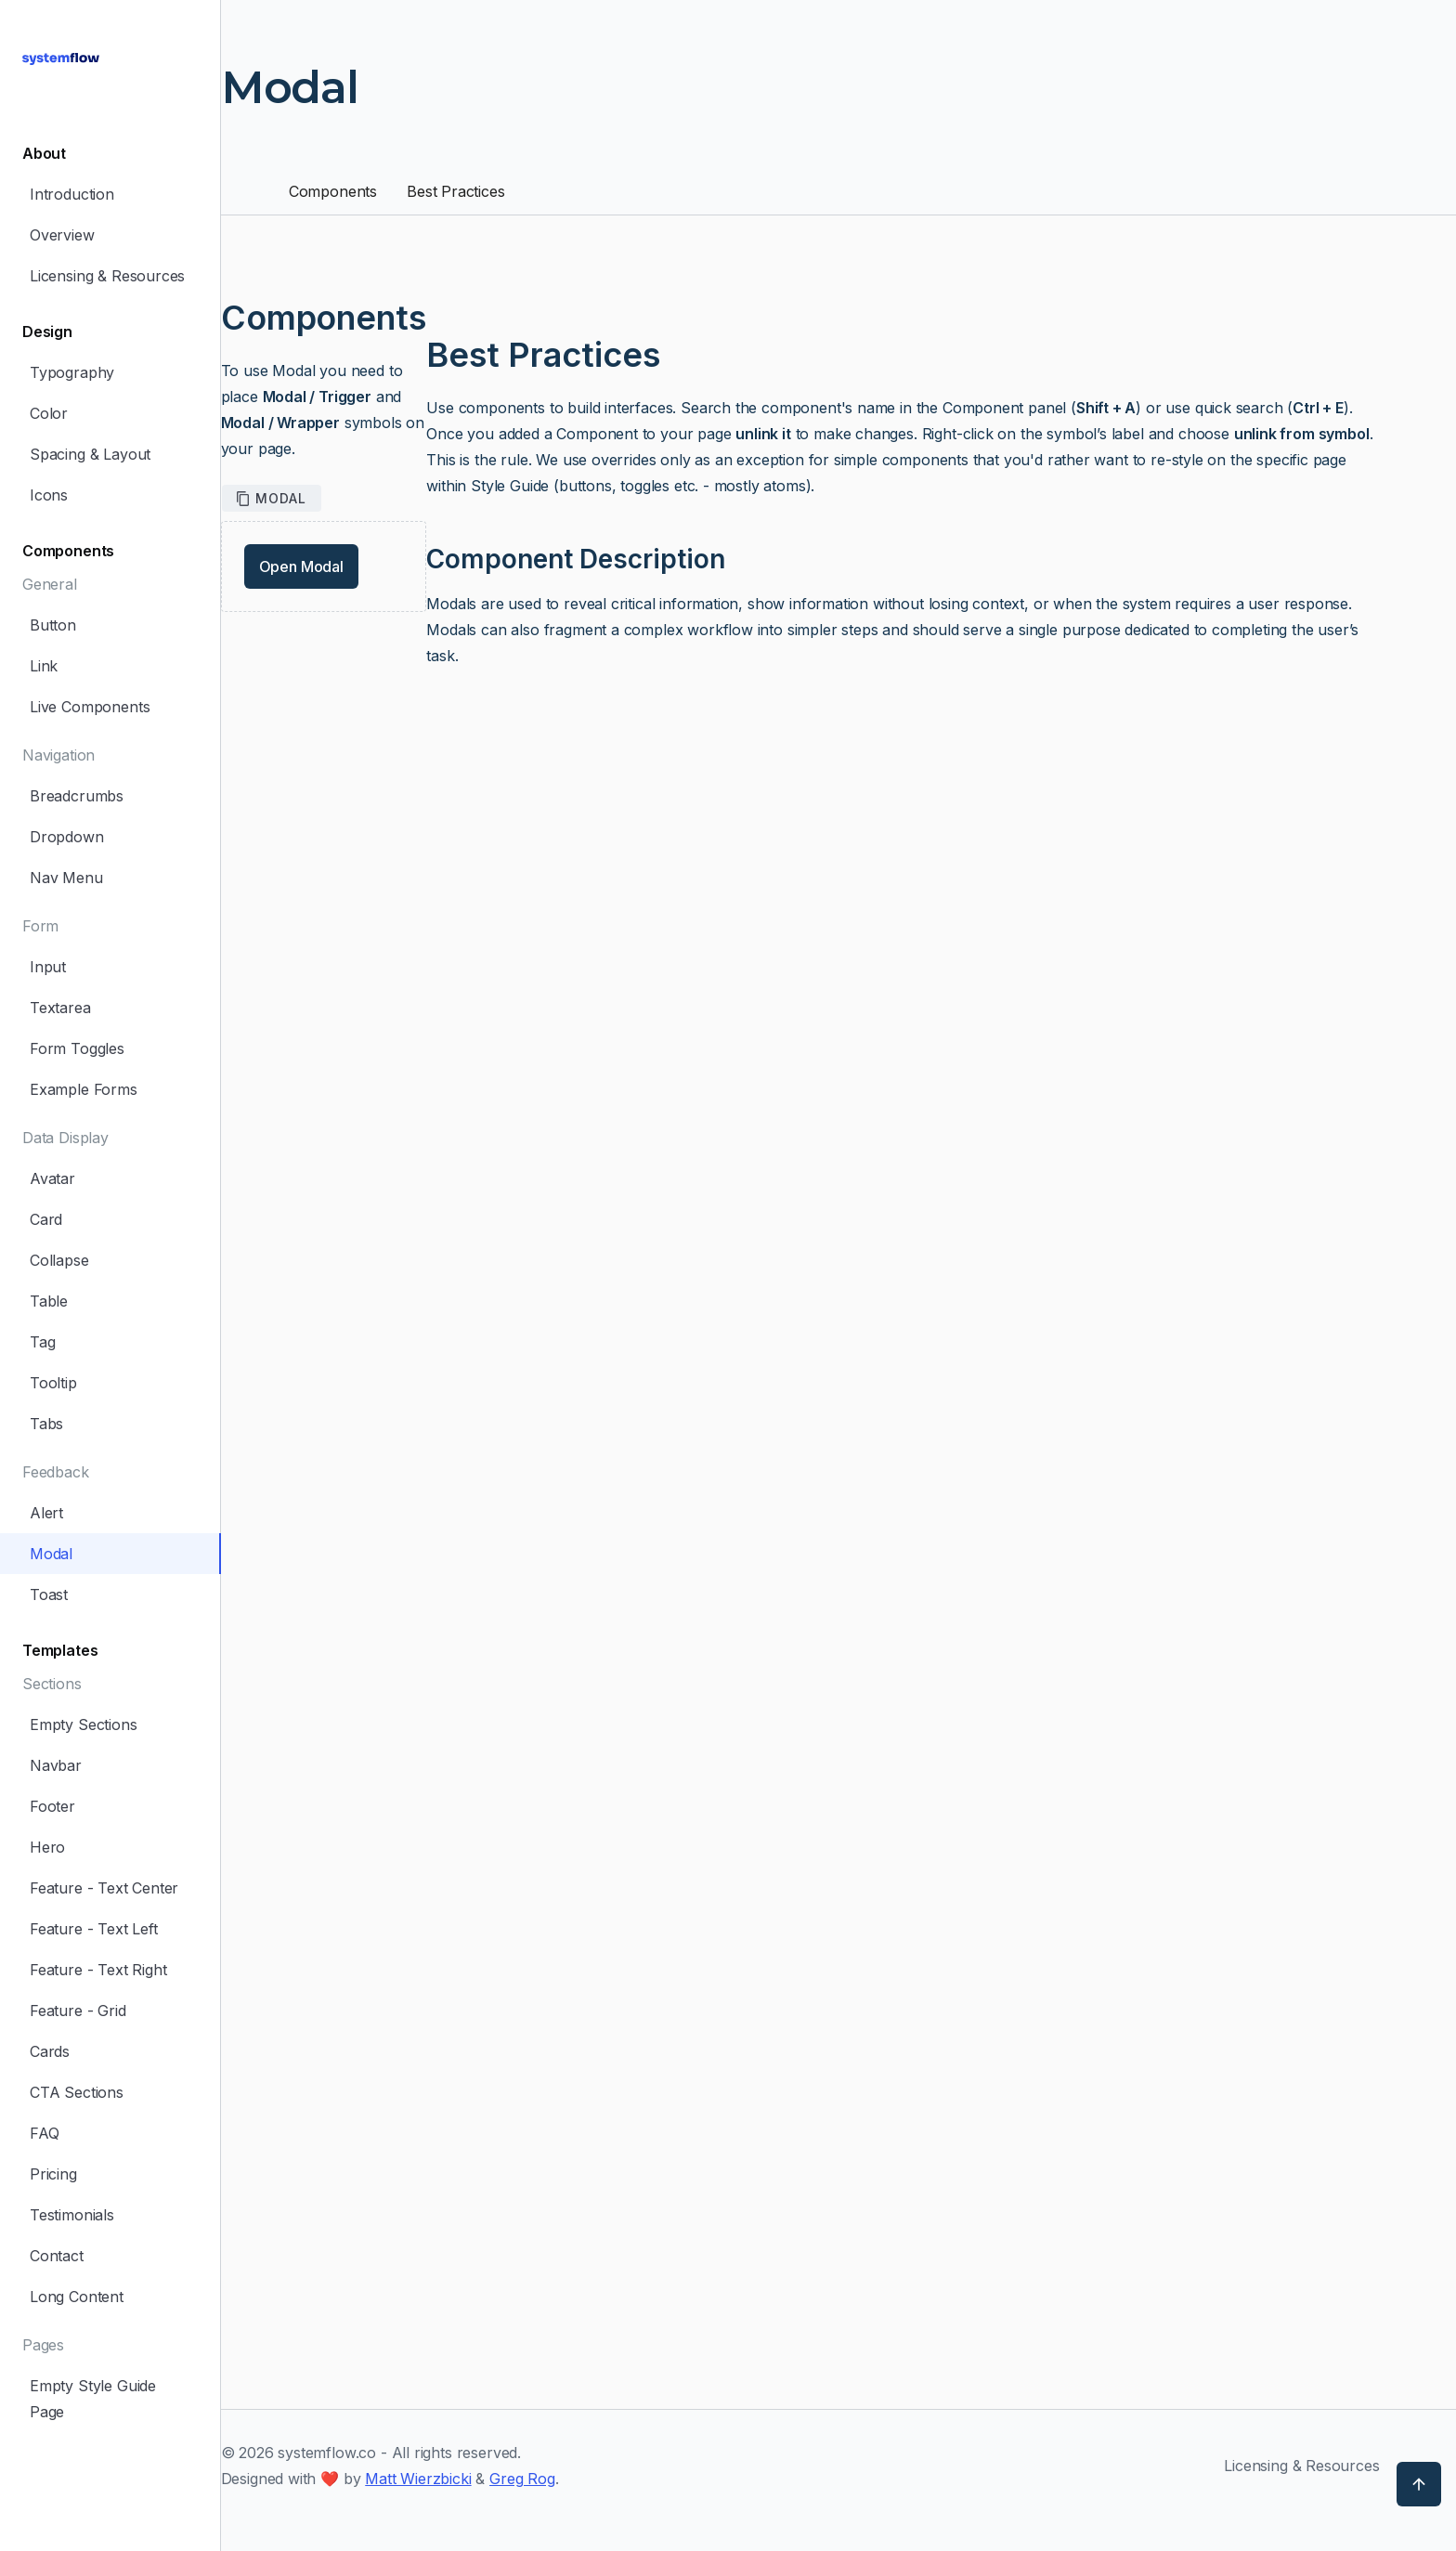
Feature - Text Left (94, 1929)
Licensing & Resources (107, 276)
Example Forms (83, 1089)
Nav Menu (66, 877)
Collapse (59, 1260)
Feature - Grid (78, 2010)
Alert (46, 1512)
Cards (50, 2051)
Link (44, 666)
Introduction (72, 194)
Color (49, 413)
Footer (52, 1806)
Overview (62, 235)
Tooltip (53, 1382)
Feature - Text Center (104, 1888)
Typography (72, 372)
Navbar (56, 1765)
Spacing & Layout (90, 454)
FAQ (44, 2133)
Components (333, 191)
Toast (49, 1594)
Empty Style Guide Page (93, 2398)
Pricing (53, 2174)
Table (49, 1301)
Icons (49, 495)
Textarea (60, 1007)
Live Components (90, 706)
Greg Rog (522, 2478)
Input (48, 966)
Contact (57, 2255)
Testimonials (72, 2215)
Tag (42, 1342)
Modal (51, 1553)
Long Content (77, 2296)
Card (46, 1219)
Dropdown (67, 836)
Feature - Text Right (98, 1969)
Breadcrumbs (77, 796)
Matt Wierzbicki (418, 2478)
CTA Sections (77, 2092)
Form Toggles (77, 1048)
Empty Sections (83, 1724)
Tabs (46, 1423)
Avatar (52, 1178)
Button (53, 625)
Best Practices (456, 191)
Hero (47, 1847)
